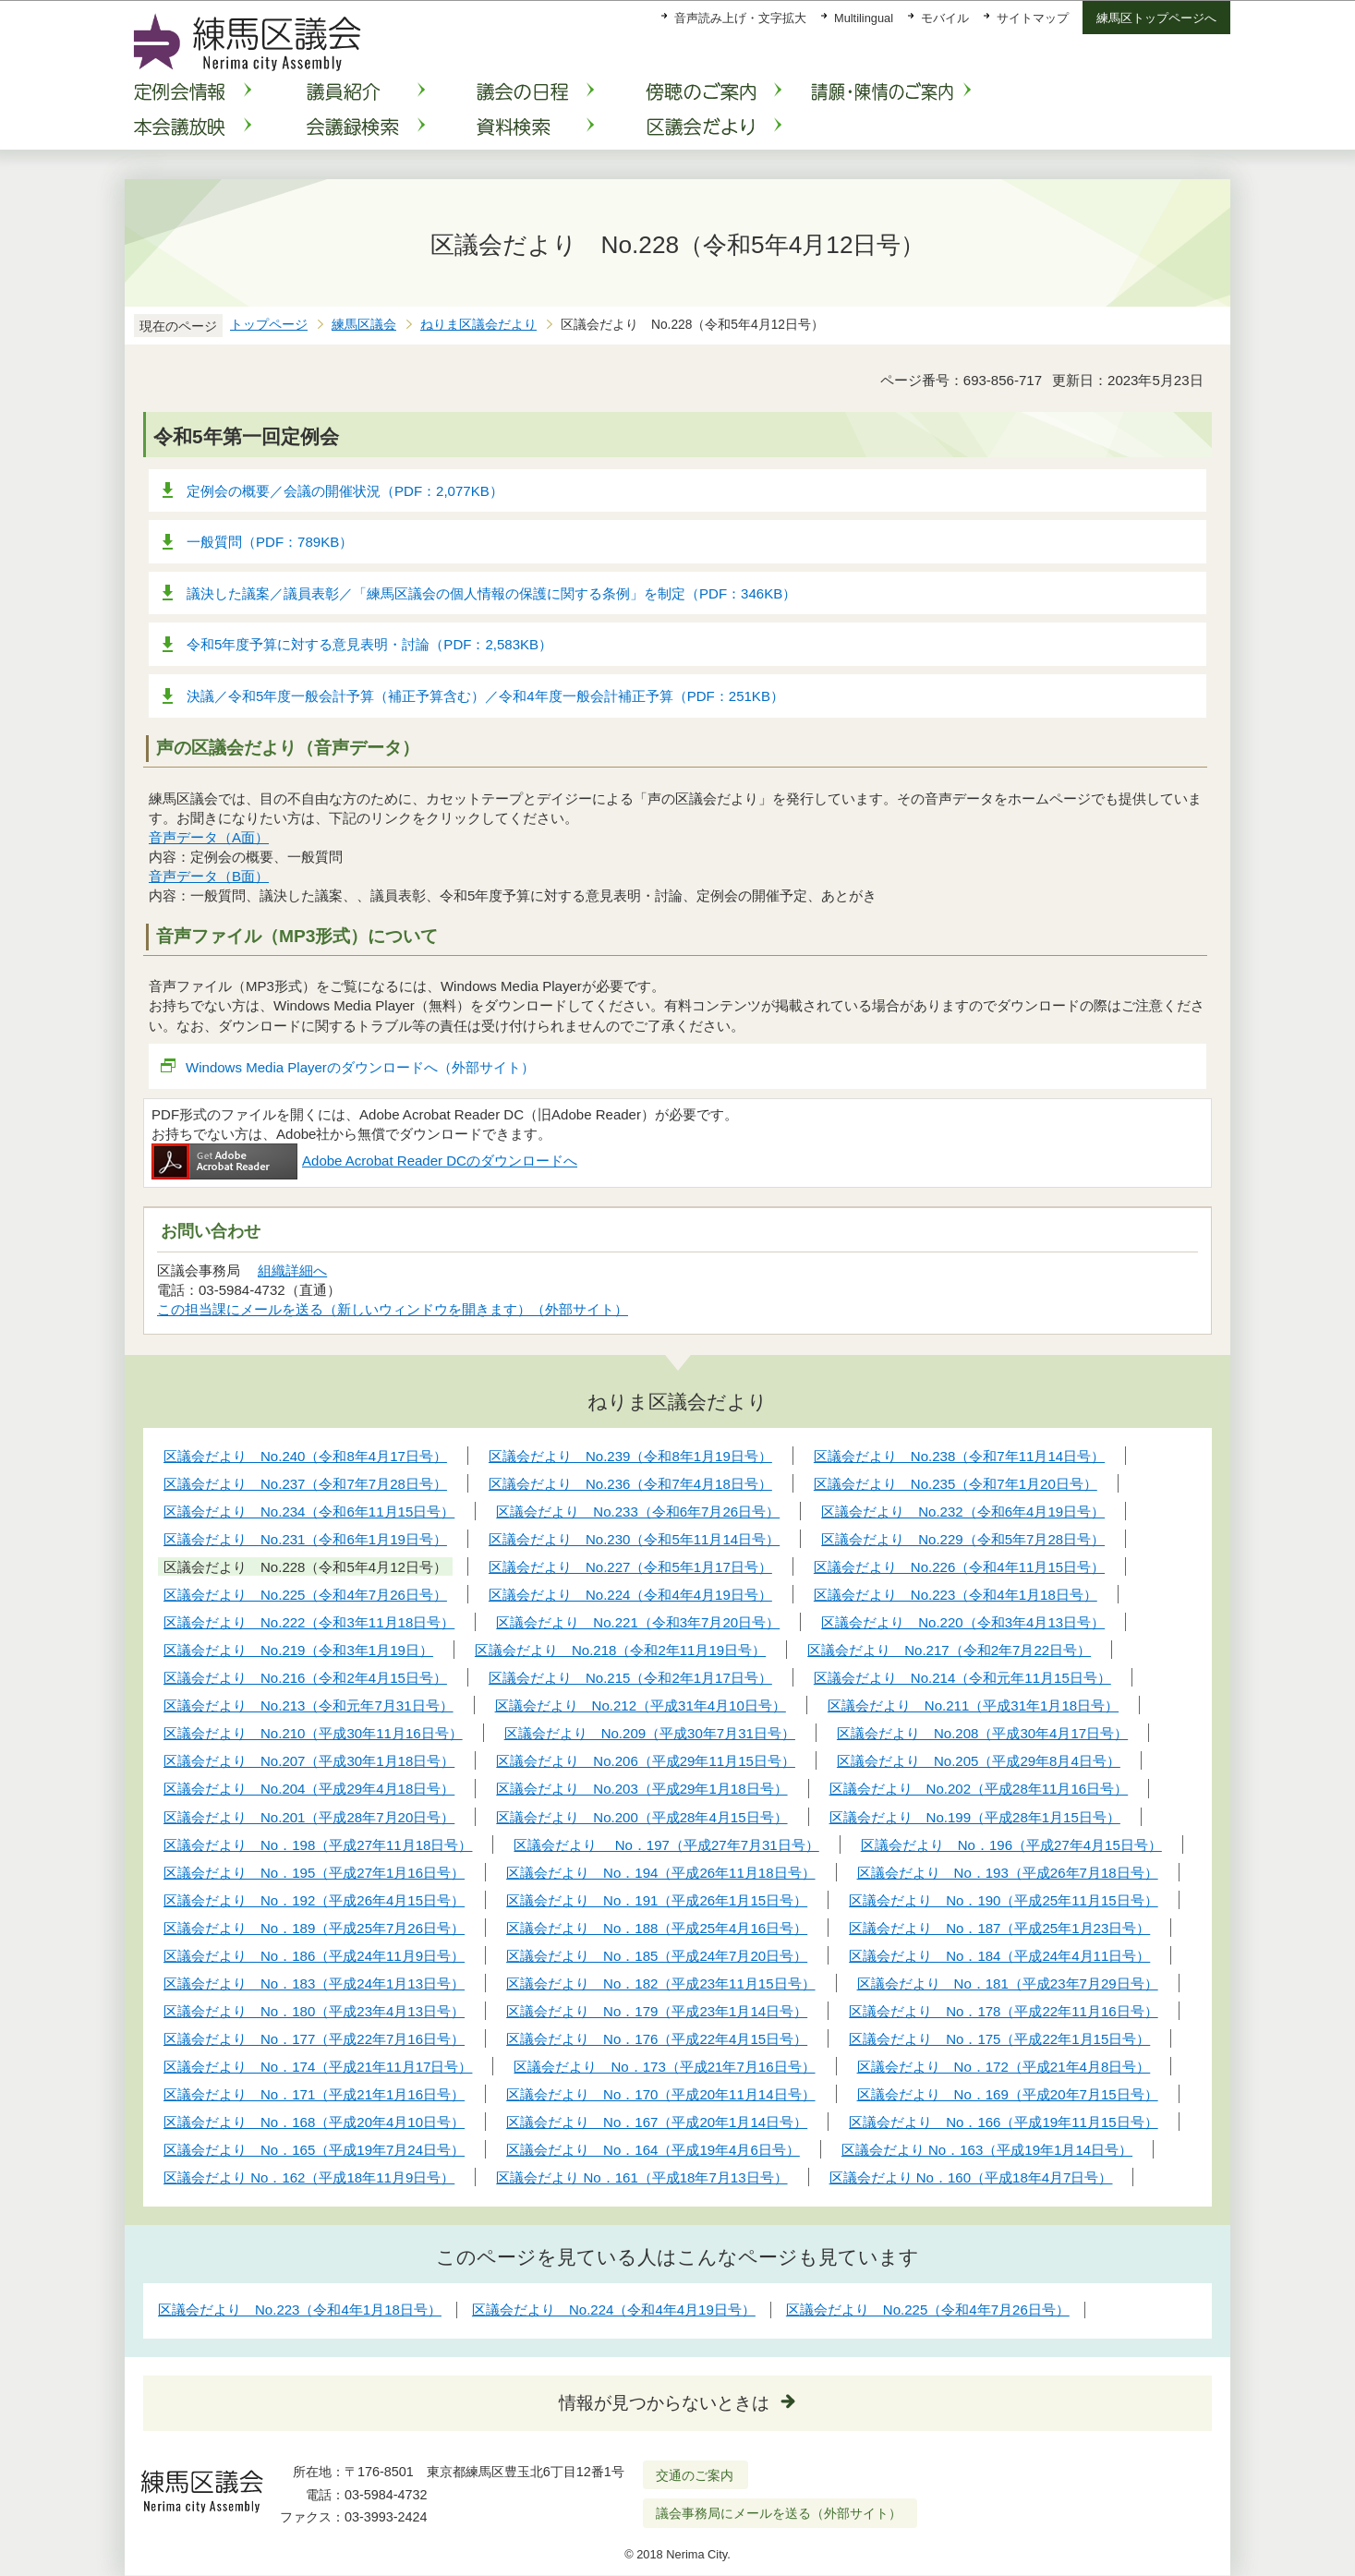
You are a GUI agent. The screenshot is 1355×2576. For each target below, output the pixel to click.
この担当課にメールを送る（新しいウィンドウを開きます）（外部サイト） (393, 1309)
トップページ (269, 325)
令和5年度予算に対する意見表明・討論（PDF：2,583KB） (369, 644)
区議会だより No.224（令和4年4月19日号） (614, 2309)
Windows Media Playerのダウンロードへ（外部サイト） (361, 1067)
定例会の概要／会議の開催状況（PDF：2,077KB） (345, 491)
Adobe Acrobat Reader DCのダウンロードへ (364, 1160)
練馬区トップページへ (1156, 18)
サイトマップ (1033, 18)
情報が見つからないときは (664, 2403)
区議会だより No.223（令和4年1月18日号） (300, 2309)
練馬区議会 (364, 325)
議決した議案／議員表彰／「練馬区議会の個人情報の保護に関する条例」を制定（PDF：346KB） (491, 593)
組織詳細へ (292, 1270)
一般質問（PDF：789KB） (270, 542)
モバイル (945, 18)
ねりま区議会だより (478, 325)
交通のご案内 (694, 2475)
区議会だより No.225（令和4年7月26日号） (928, 2309)
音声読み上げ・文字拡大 (740, 18)
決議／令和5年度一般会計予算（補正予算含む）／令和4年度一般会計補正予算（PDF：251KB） (485, 696)
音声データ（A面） (209, 837)
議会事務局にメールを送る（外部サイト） (779, 2513)
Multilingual (863, 18)
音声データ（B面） (209, 876)
